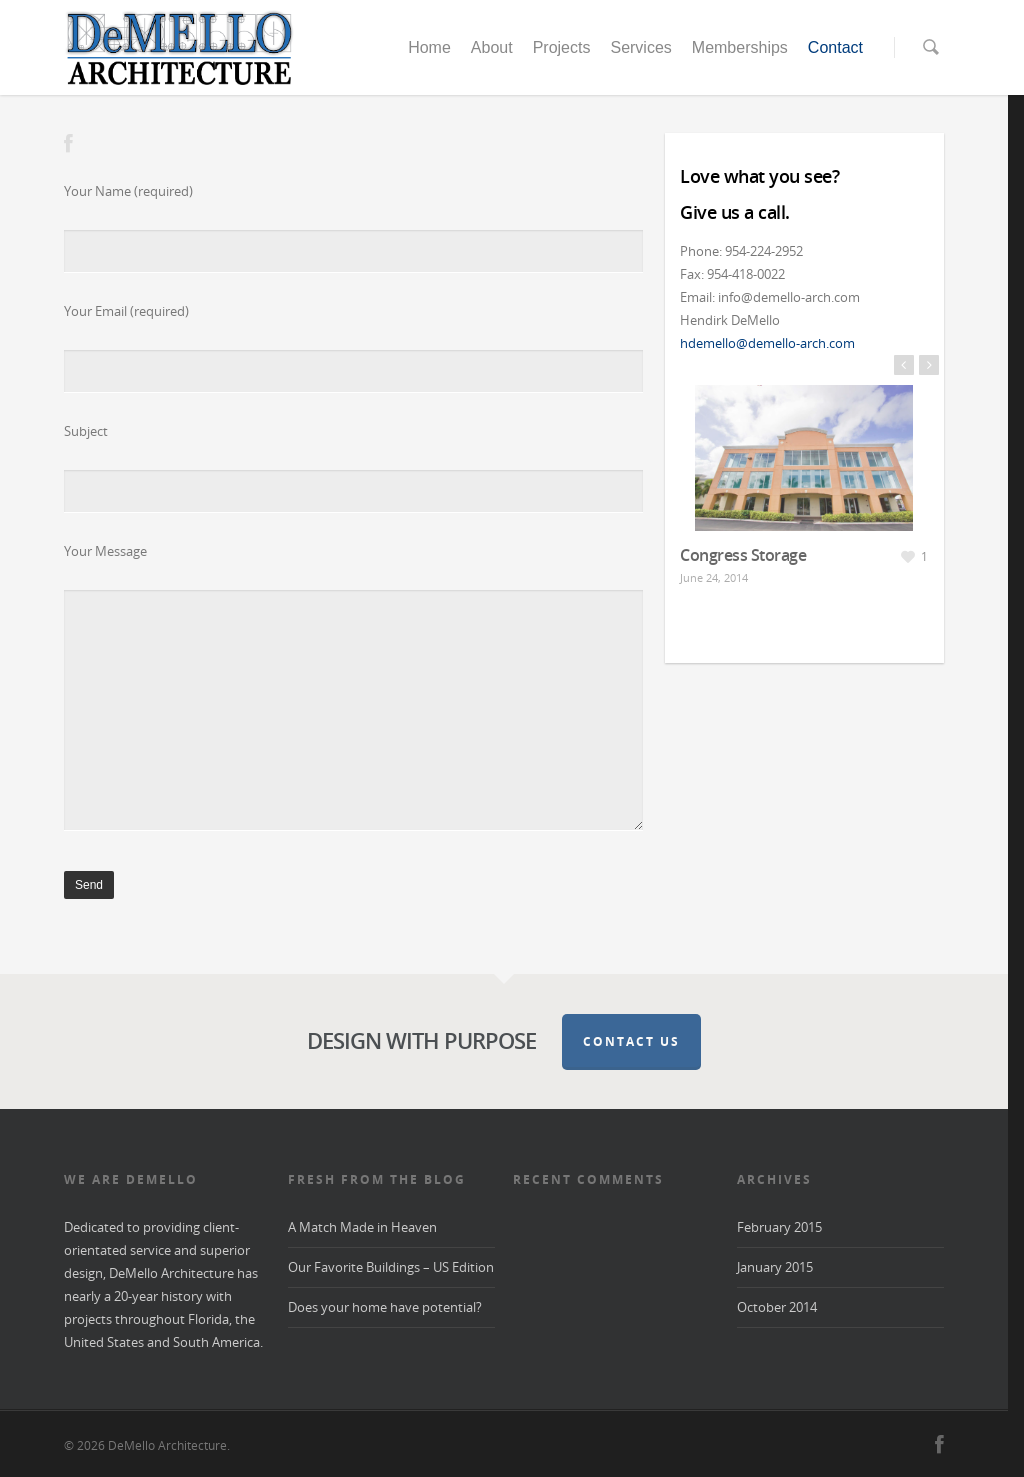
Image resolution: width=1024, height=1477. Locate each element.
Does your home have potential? (385, 1307)
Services (640, 47)
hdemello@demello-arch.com (767, 343)
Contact (835, 47)
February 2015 (779, 1227)
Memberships (740, 47)
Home (429, 47)
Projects (562, 47)
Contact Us (631, 1041)
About (492, 47)
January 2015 (775, 1267)
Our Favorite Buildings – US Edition (391, 1267)
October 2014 (777, 1307)
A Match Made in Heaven (362, 1227)
